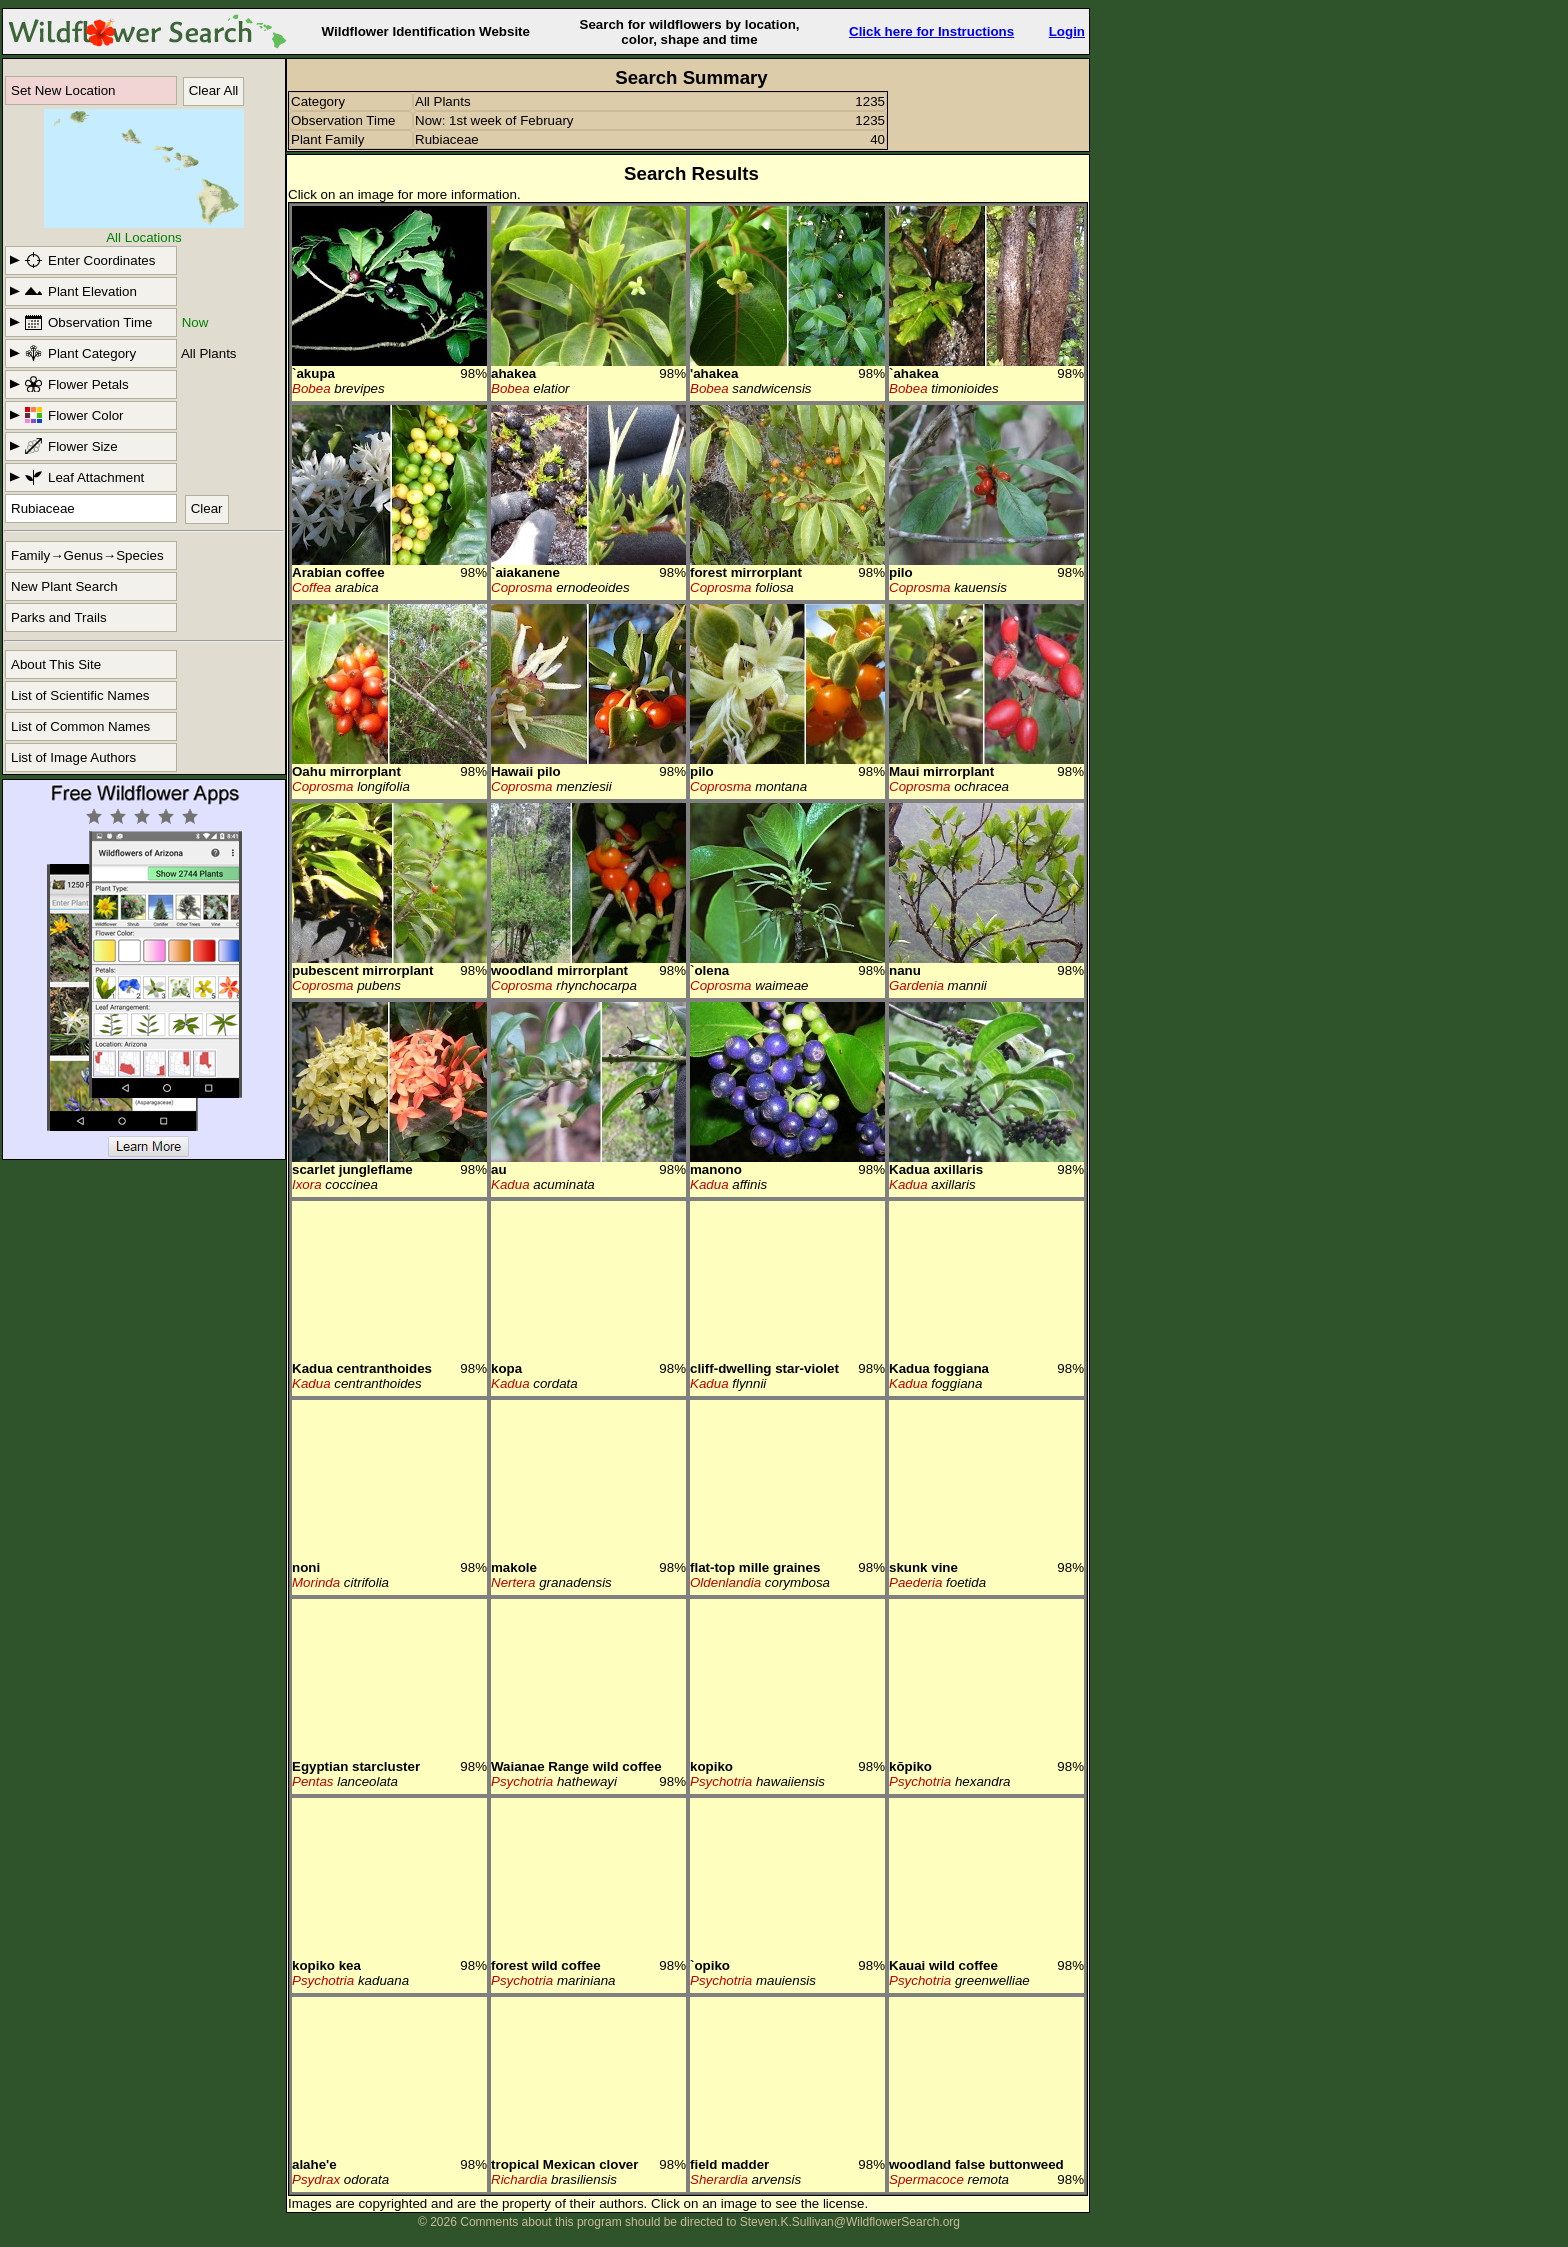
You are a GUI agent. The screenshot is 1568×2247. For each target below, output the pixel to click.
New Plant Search (64, 586)
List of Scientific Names (80, 695)
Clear (207, 508)
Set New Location (63, 90)
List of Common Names (80, 726)
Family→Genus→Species (87, 555)
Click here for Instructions (931, 31)
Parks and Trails (59, 617)
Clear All (214, 90)
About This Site (56, 664)
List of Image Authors (73, 757)
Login (1067, 31)
